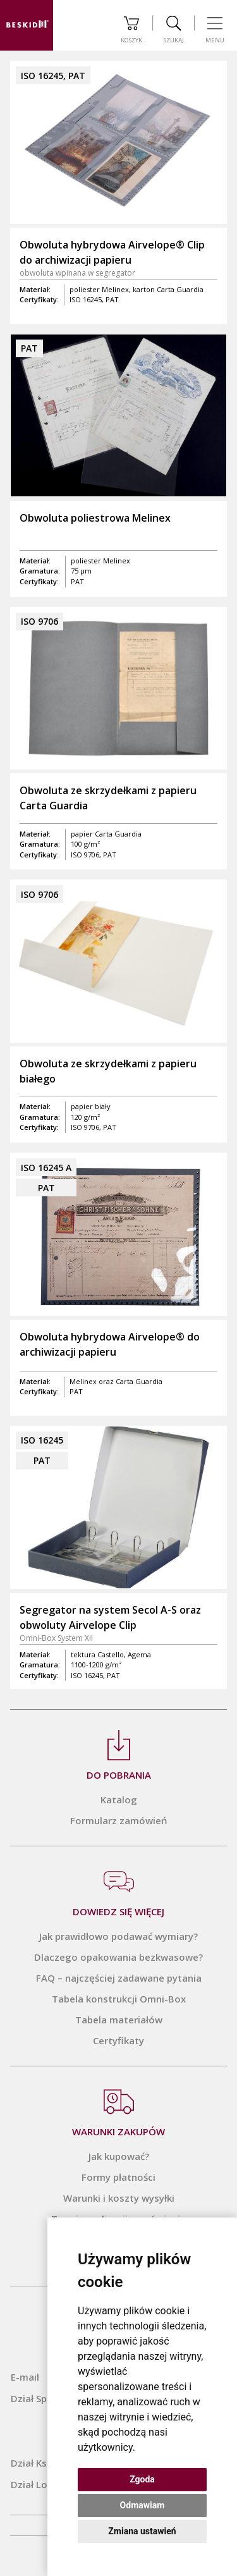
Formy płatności (118, 2177)
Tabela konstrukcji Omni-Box (119, 1998)
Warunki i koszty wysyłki (118, 2198)
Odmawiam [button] (142, 2505)
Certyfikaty (118, 2040)
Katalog (118, 1799)
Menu (214, 30)
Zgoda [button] (142, 2479)
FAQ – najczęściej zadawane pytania (119, 1978)
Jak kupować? (118, 2156)
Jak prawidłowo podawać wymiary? (118, 1936)
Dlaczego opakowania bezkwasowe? (118, 1957)
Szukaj (174, 30)
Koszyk (131, 30)
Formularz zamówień (118, 1820)
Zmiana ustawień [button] (142, 2531)
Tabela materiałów (118, 2019)
